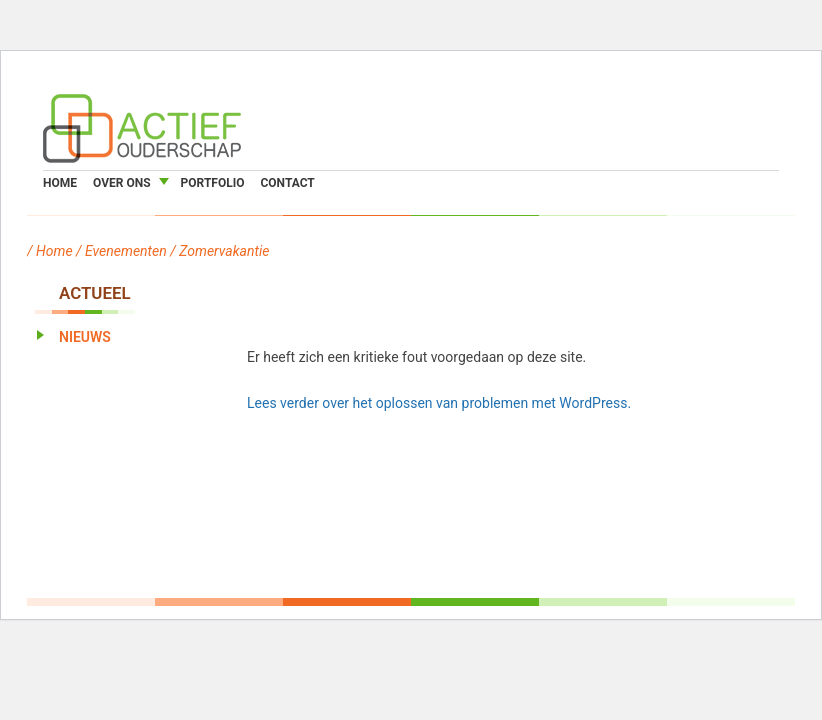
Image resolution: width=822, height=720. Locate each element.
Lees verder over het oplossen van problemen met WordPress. (439, 403)
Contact (287, 183)
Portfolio (213, 183)
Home (60, 183)
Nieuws (85, 337)
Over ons (122, 183)
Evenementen (126, 251)
